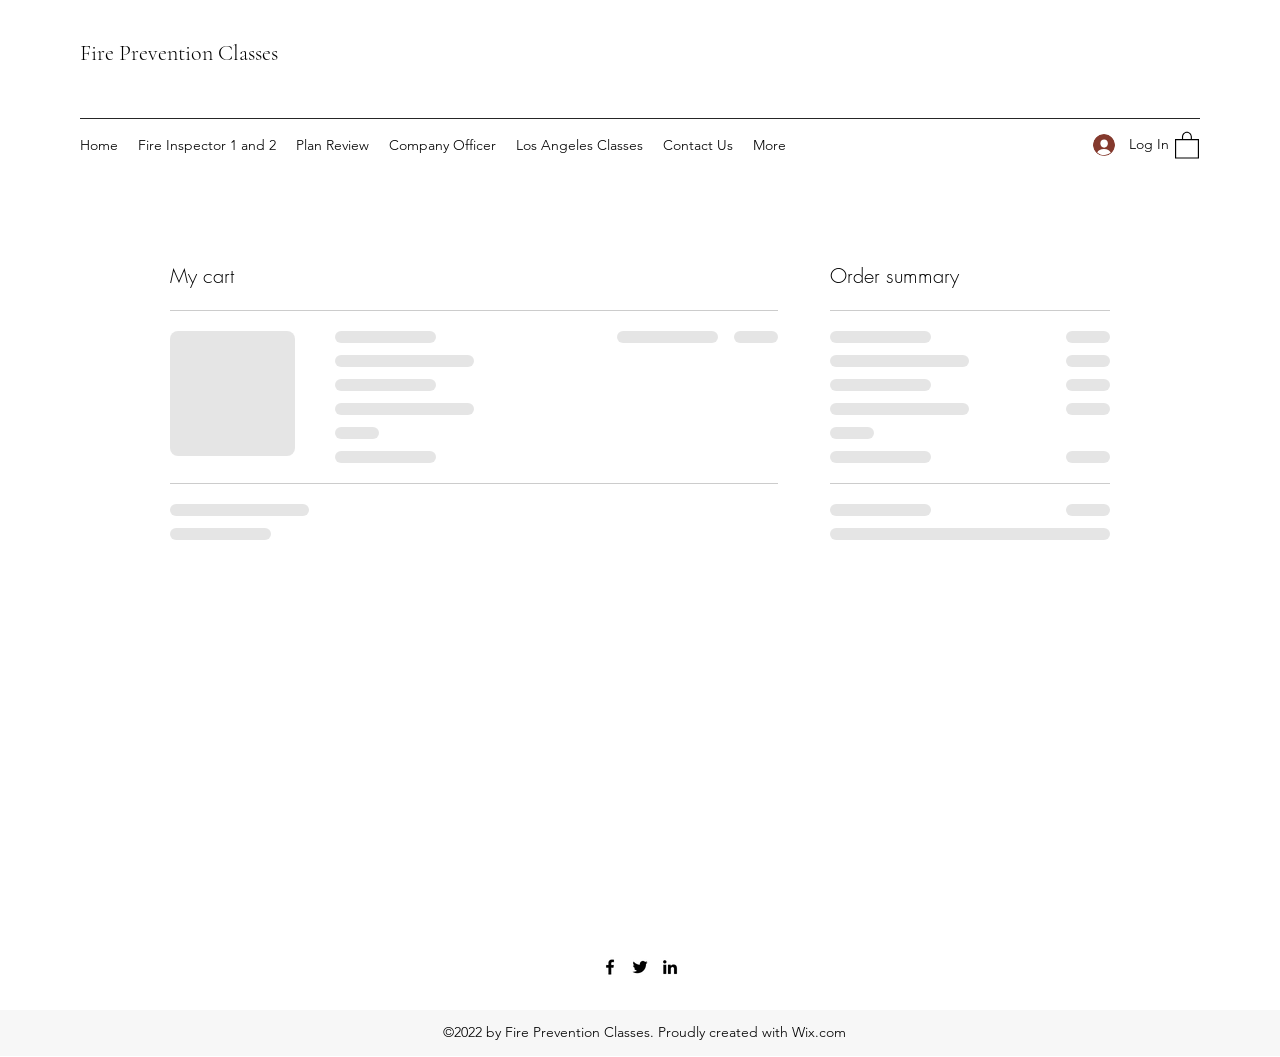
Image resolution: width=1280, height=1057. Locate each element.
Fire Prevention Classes (179, 53)
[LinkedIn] (670, 967)
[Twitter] (640, 967)
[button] (1187, 144)
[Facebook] (610, 967)
